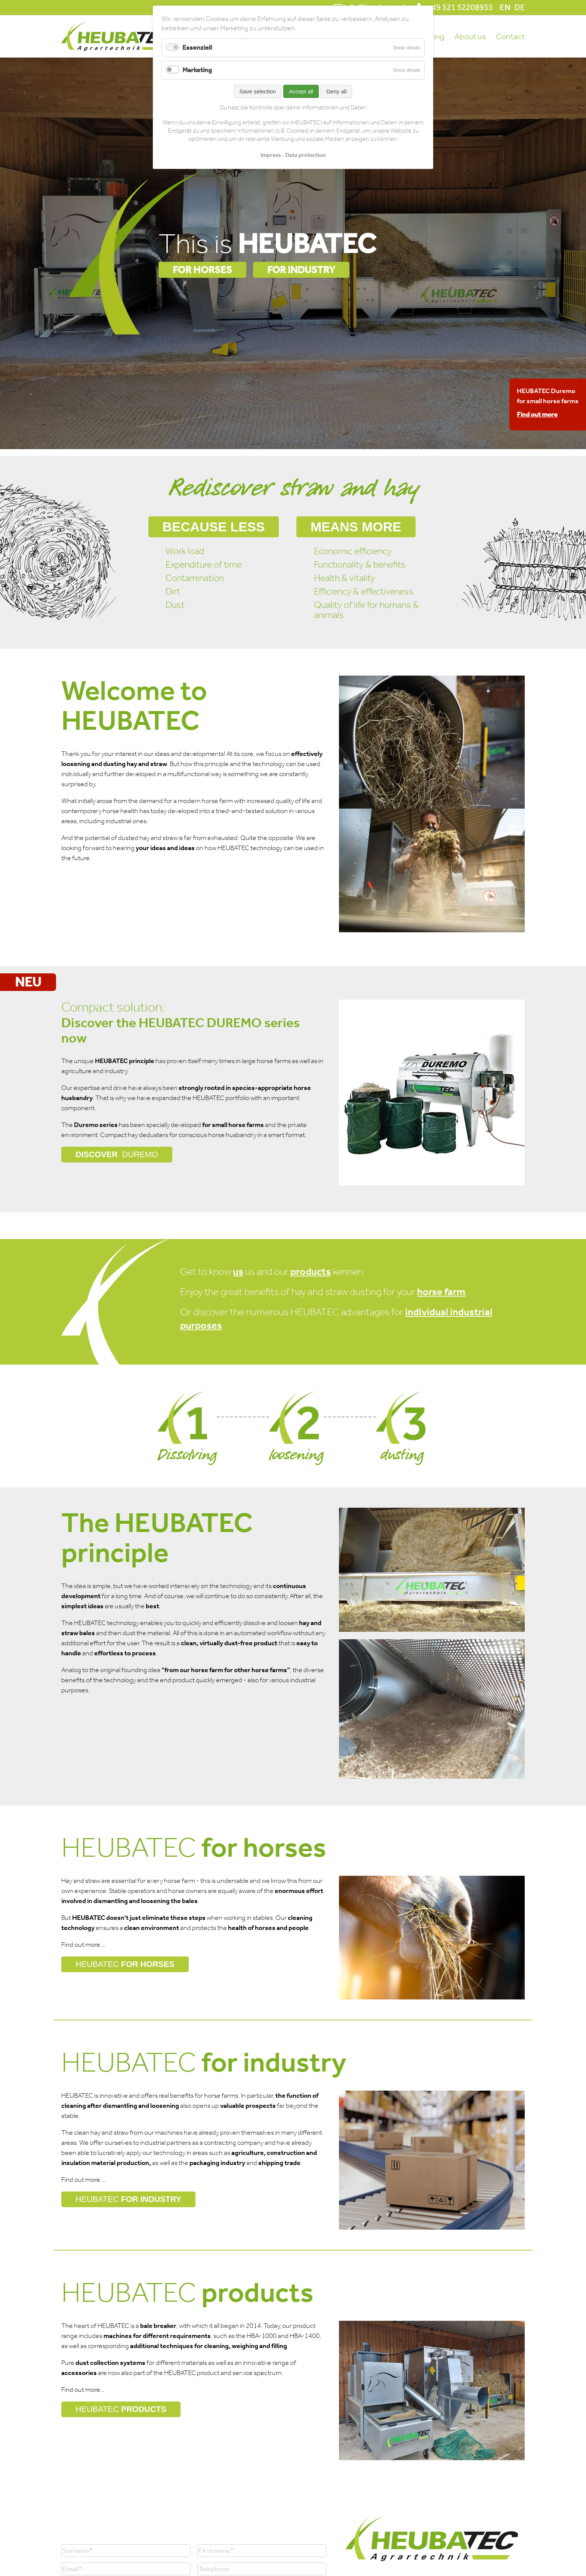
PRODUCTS (120, 2409)
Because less (215, 527)
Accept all (301, 91)
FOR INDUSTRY (301, 270)
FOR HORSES (202, 270)
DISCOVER (116, 1154)
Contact (510, 36)
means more (357, 527)
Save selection (258, 91)
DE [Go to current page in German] (519, 7)
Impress (270, 155)
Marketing (197, 70)
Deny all (336, 91)
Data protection (305, 155)
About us (470, 36)
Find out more (537, 414)
